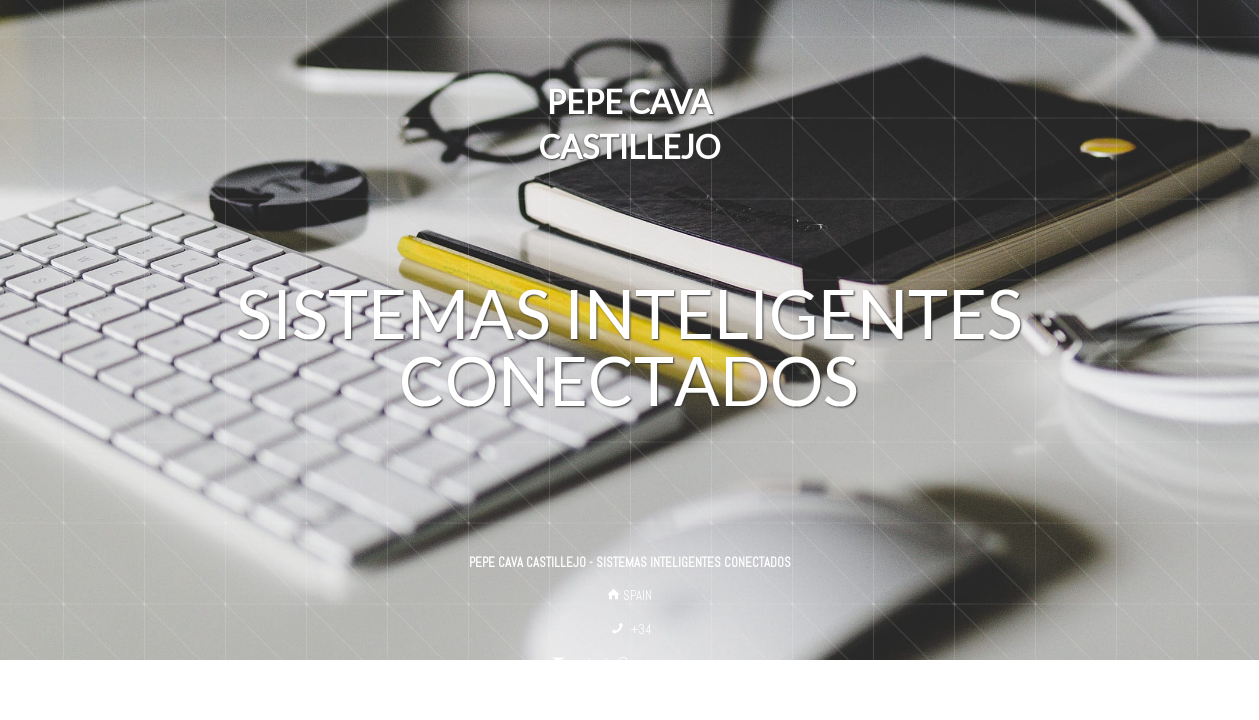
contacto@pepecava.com (637, 662)
